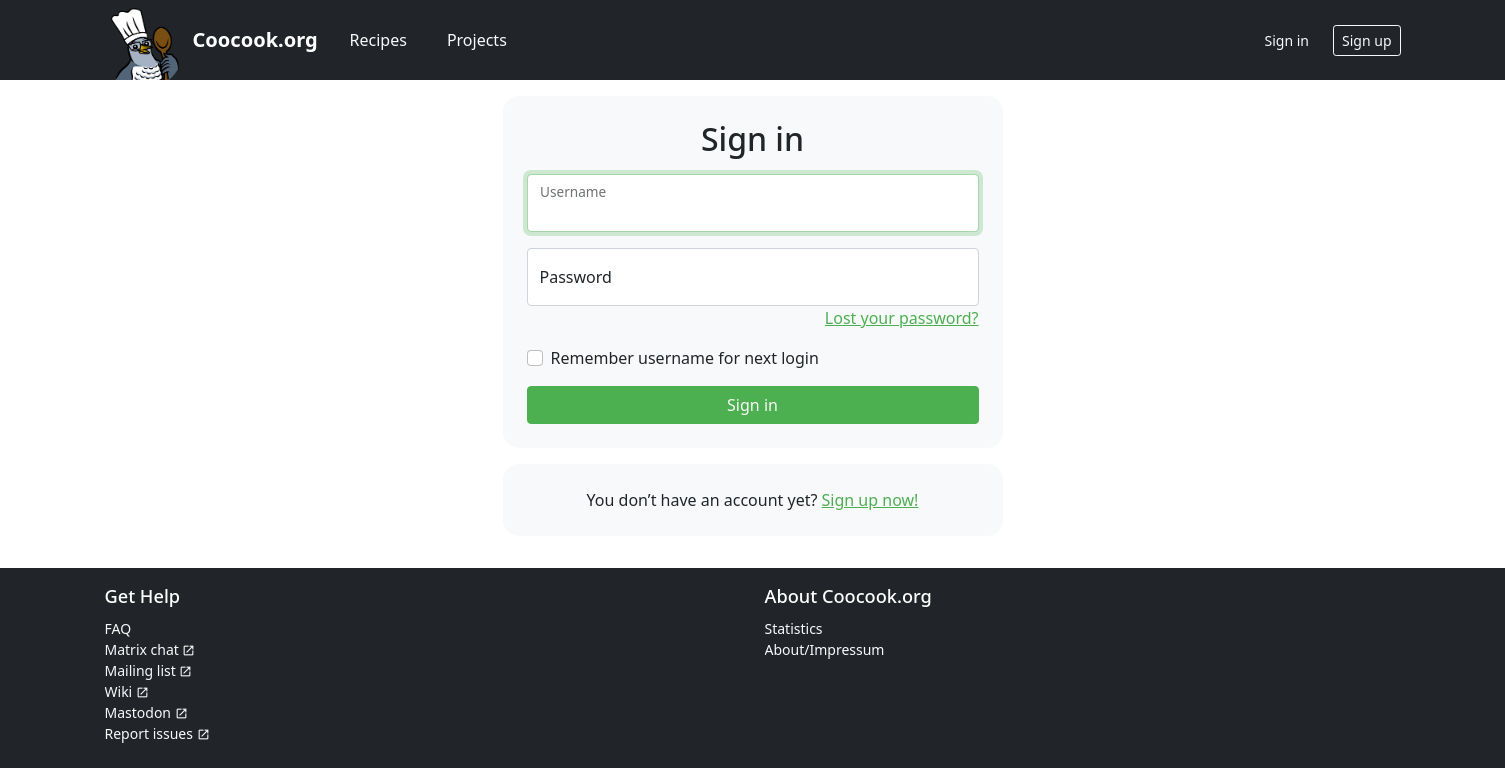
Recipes (378, 40)
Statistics (794, 628)
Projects (477, 40)
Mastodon (146, 712)
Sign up (1366, 40)
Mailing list (149, 670)
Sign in (752, 405)
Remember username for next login (685, 358)
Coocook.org (255, 39)
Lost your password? (902, 318)
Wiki (127, 691)
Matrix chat (150, 649)
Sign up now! (870, 500)
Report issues (157, 733)
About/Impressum (825, 649)
